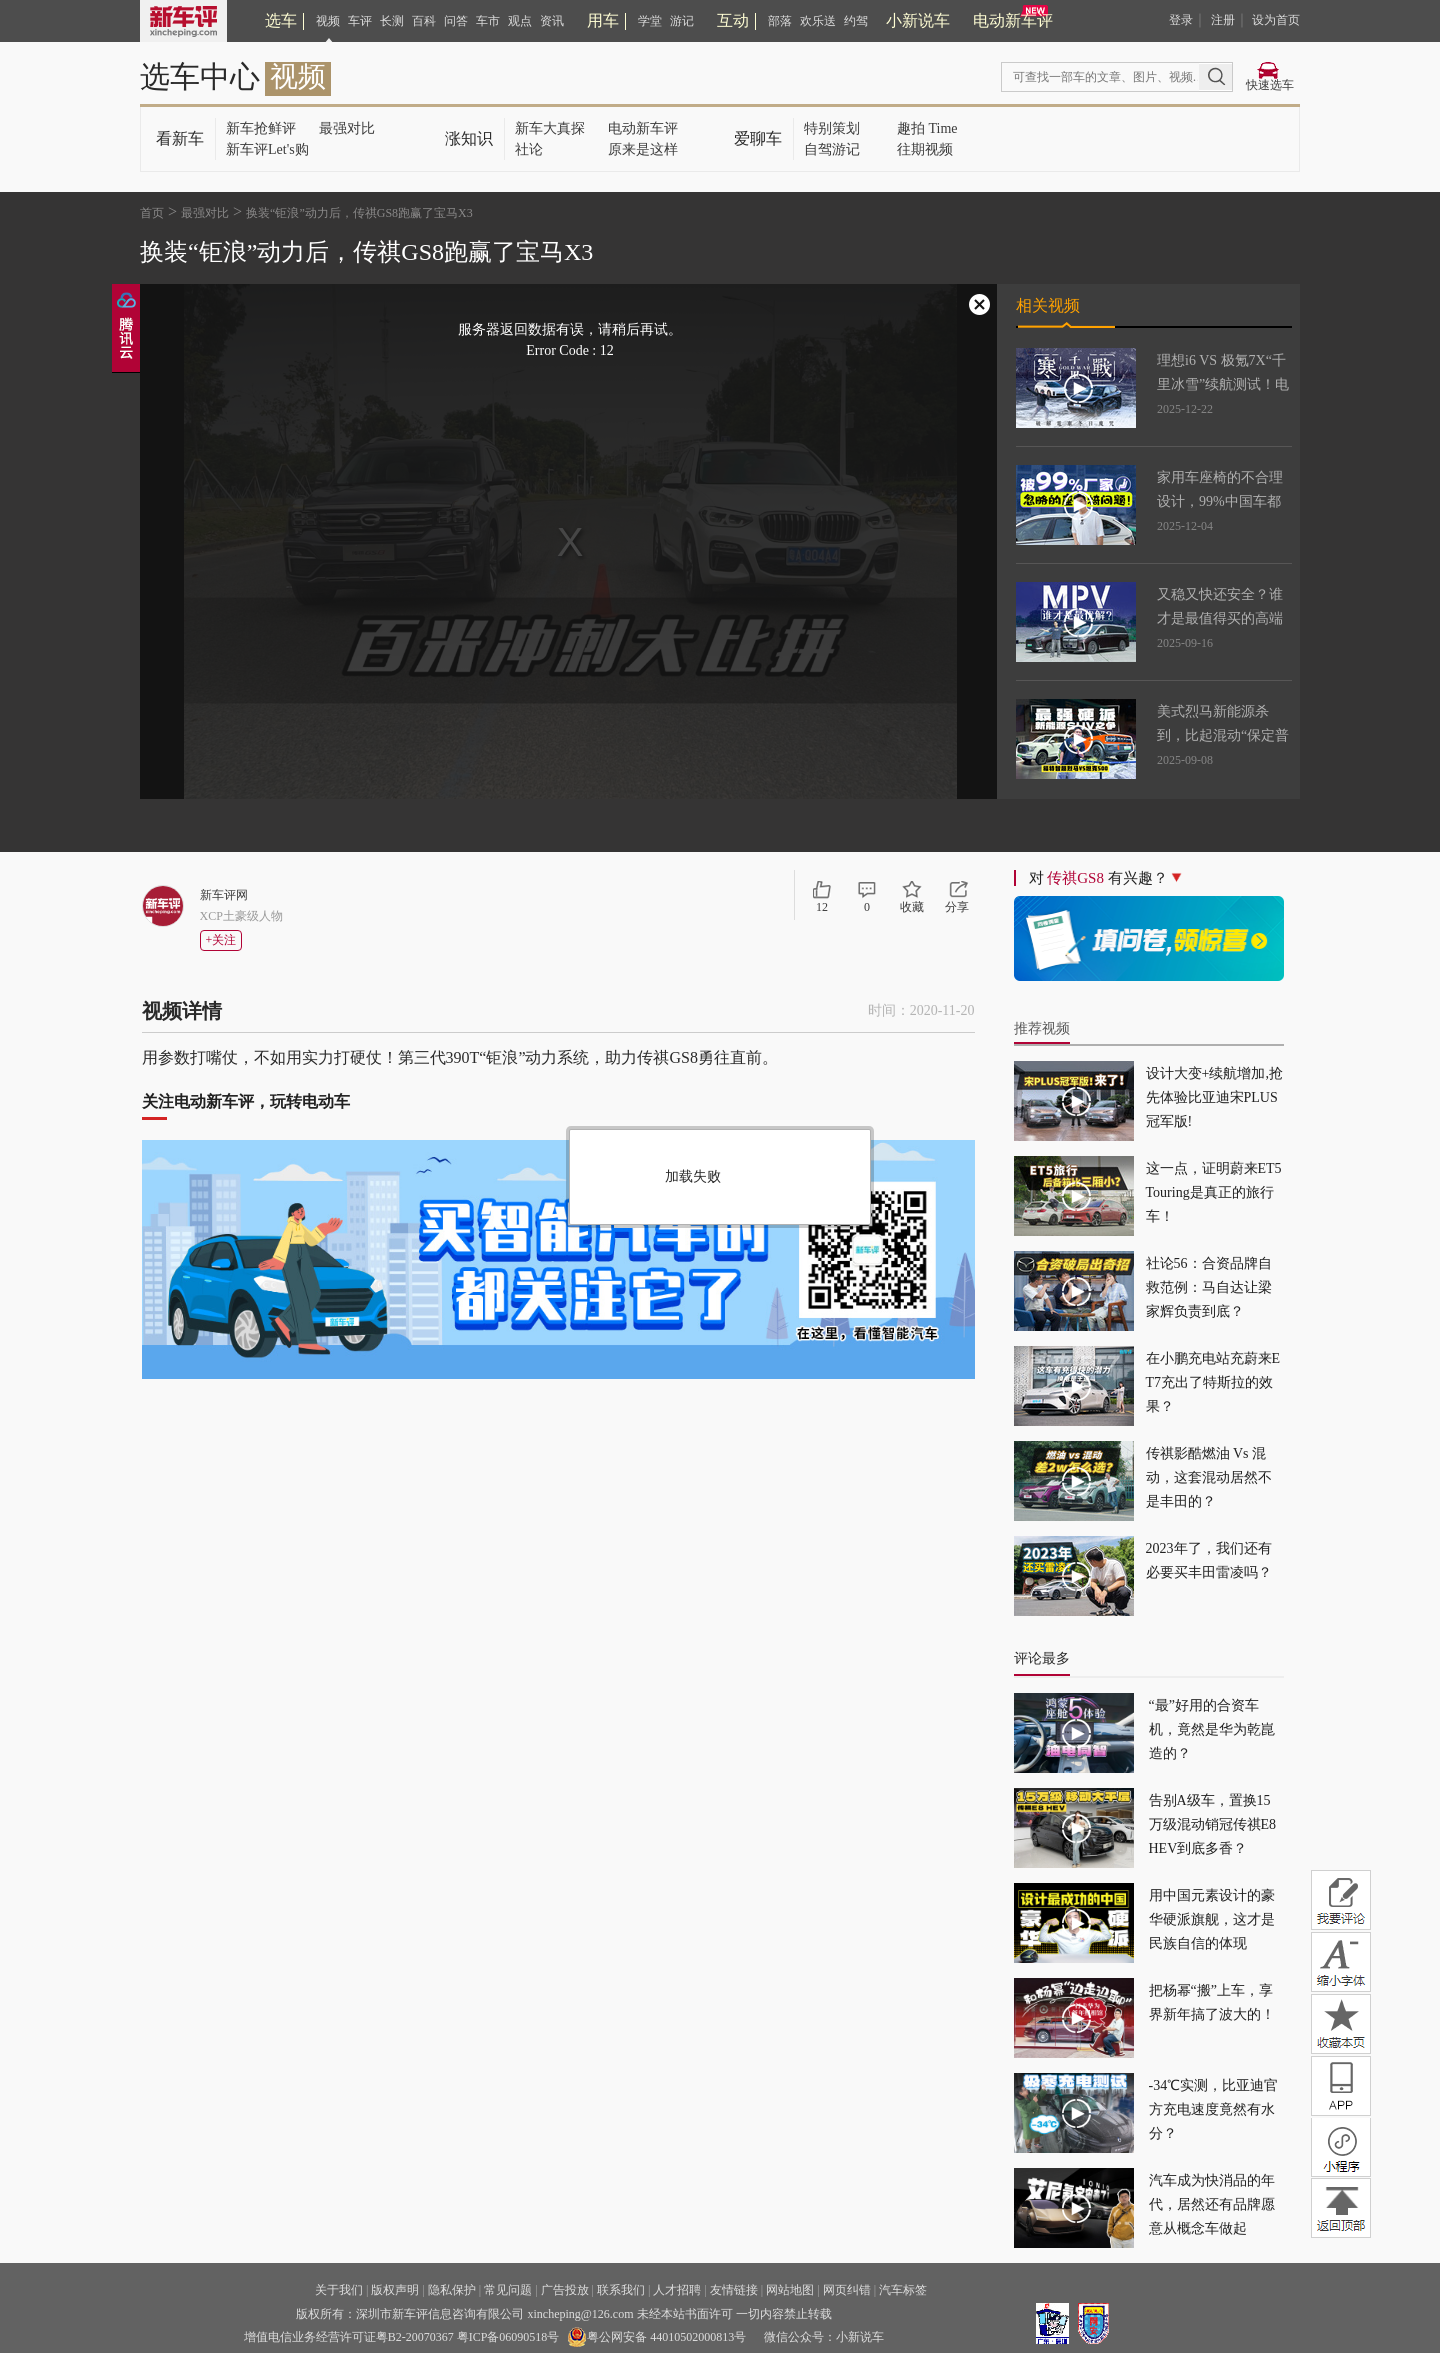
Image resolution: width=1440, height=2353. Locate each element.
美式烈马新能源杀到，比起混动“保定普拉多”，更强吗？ (1223, 735)
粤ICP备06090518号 (508, 2337)
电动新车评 (1013, 20)
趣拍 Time (927, 128)
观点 (520, 21)
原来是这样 (643, 149)
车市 (488, 21)
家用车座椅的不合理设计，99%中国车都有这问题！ (1220, 501)
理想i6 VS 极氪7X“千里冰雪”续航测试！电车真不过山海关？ (1223, 384)
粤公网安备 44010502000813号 (656, 2337)
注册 (1223, 20)
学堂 (650, 21)
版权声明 (395, 2290)
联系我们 (621, 2290)
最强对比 (347, 128)
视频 (328, 21)
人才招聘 (677, 2290)
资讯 (552, 21)
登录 (1181, 20)
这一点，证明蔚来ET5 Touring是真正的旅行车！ (1214, 1192)
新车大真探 (550, 128)
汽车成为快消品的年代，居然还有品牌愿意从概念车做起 (1212, 2204)
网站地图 (790, 2290)
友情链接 (734, 2290)
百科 (424, 21)
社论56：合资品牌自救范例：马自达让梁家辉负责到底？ (1209, 1287)
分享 (957, 907)
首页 (152, 213)
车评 (360, 21)
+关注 (221, 940)
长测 (392, 21)
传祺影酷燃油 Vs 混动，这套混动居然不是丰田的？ (1209, 1477)
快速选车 (1270, 85)
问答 (456, 21)
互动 (733, 20)
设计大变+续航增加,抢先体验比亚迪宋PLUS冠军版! (1214, 1097)
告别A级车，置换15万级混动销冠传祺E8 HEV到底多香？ (1213, 1824)
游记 (682, 21)
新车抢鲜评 (261, 128)
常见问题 (508, 2290)
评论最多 (1042, 1658)
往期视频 (925, 149)
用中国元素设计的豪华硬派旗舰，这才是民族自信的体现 (1212, 1919)
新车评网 (224, 895)
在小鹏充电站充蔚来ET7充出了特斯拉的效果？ (1213, 1382)
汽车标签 (903, 2290)
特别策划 (832, 128)
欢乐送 (818, 21)
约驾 (856, 21)
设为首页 (1276, 20)
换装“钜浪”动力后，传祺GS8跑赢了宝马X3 (359, 213)
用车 (603, 20)
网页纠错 (847, 2290)
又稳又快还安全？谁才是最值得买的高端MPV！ (1220, 618)
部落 (780, 21)
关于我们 (339, 2290)
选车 (281, 20)
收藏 (912, 907)
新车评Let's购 (267, 149)
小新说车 (918, 20)
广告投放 (565, 2290)
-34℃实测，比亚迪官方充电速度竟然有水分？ (1214, 2109)
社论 (529, 149)
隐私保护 (452, 2290)
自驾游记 (832, 149)
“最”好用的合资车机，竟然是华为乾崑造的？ (1212, 1729)
